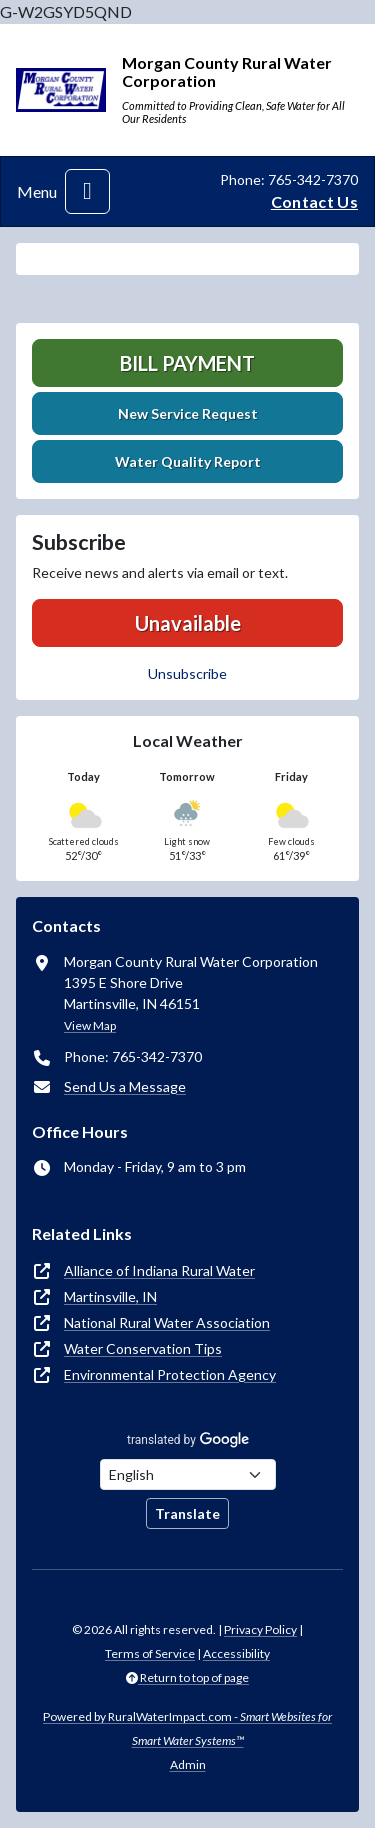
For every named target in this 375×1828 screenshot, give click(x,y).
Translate (187, 1513)
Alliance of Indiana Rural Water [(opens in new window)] (159, 1270)
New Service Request (188, 413)
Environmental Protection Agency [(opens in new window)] (170, 1374)
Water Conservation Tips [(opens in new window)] (143, 1348)
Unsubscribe (187, 673)
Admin (188, 1764)
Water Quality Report (188, 461)
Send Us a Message (125, 1086)
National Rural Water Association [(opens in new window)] (167, 1322)
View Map (90, 1025)
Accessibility (236, 1653)
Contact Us (314, 201)
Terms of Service (150, 1653)
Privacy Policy (260, 1629)
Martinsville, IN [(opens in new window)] (110, 1296)
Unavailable (188, 623)
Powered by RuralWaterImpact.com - (187, 1728)
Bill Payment (187, 363)
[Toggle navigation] (87, 191)
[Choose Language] (188, 1474)
